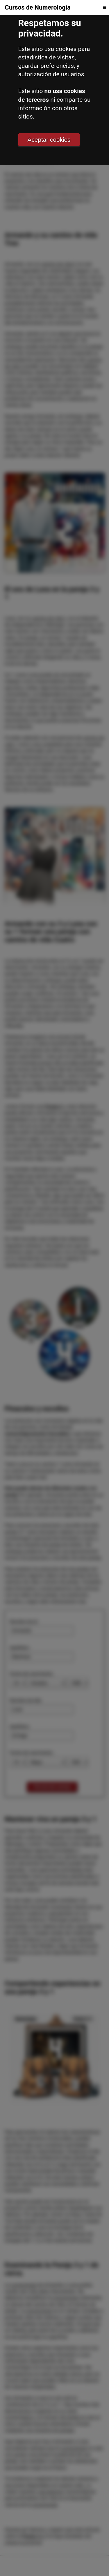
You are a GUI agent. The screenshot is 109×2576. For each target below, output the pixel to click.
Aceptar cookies (49, 139)
